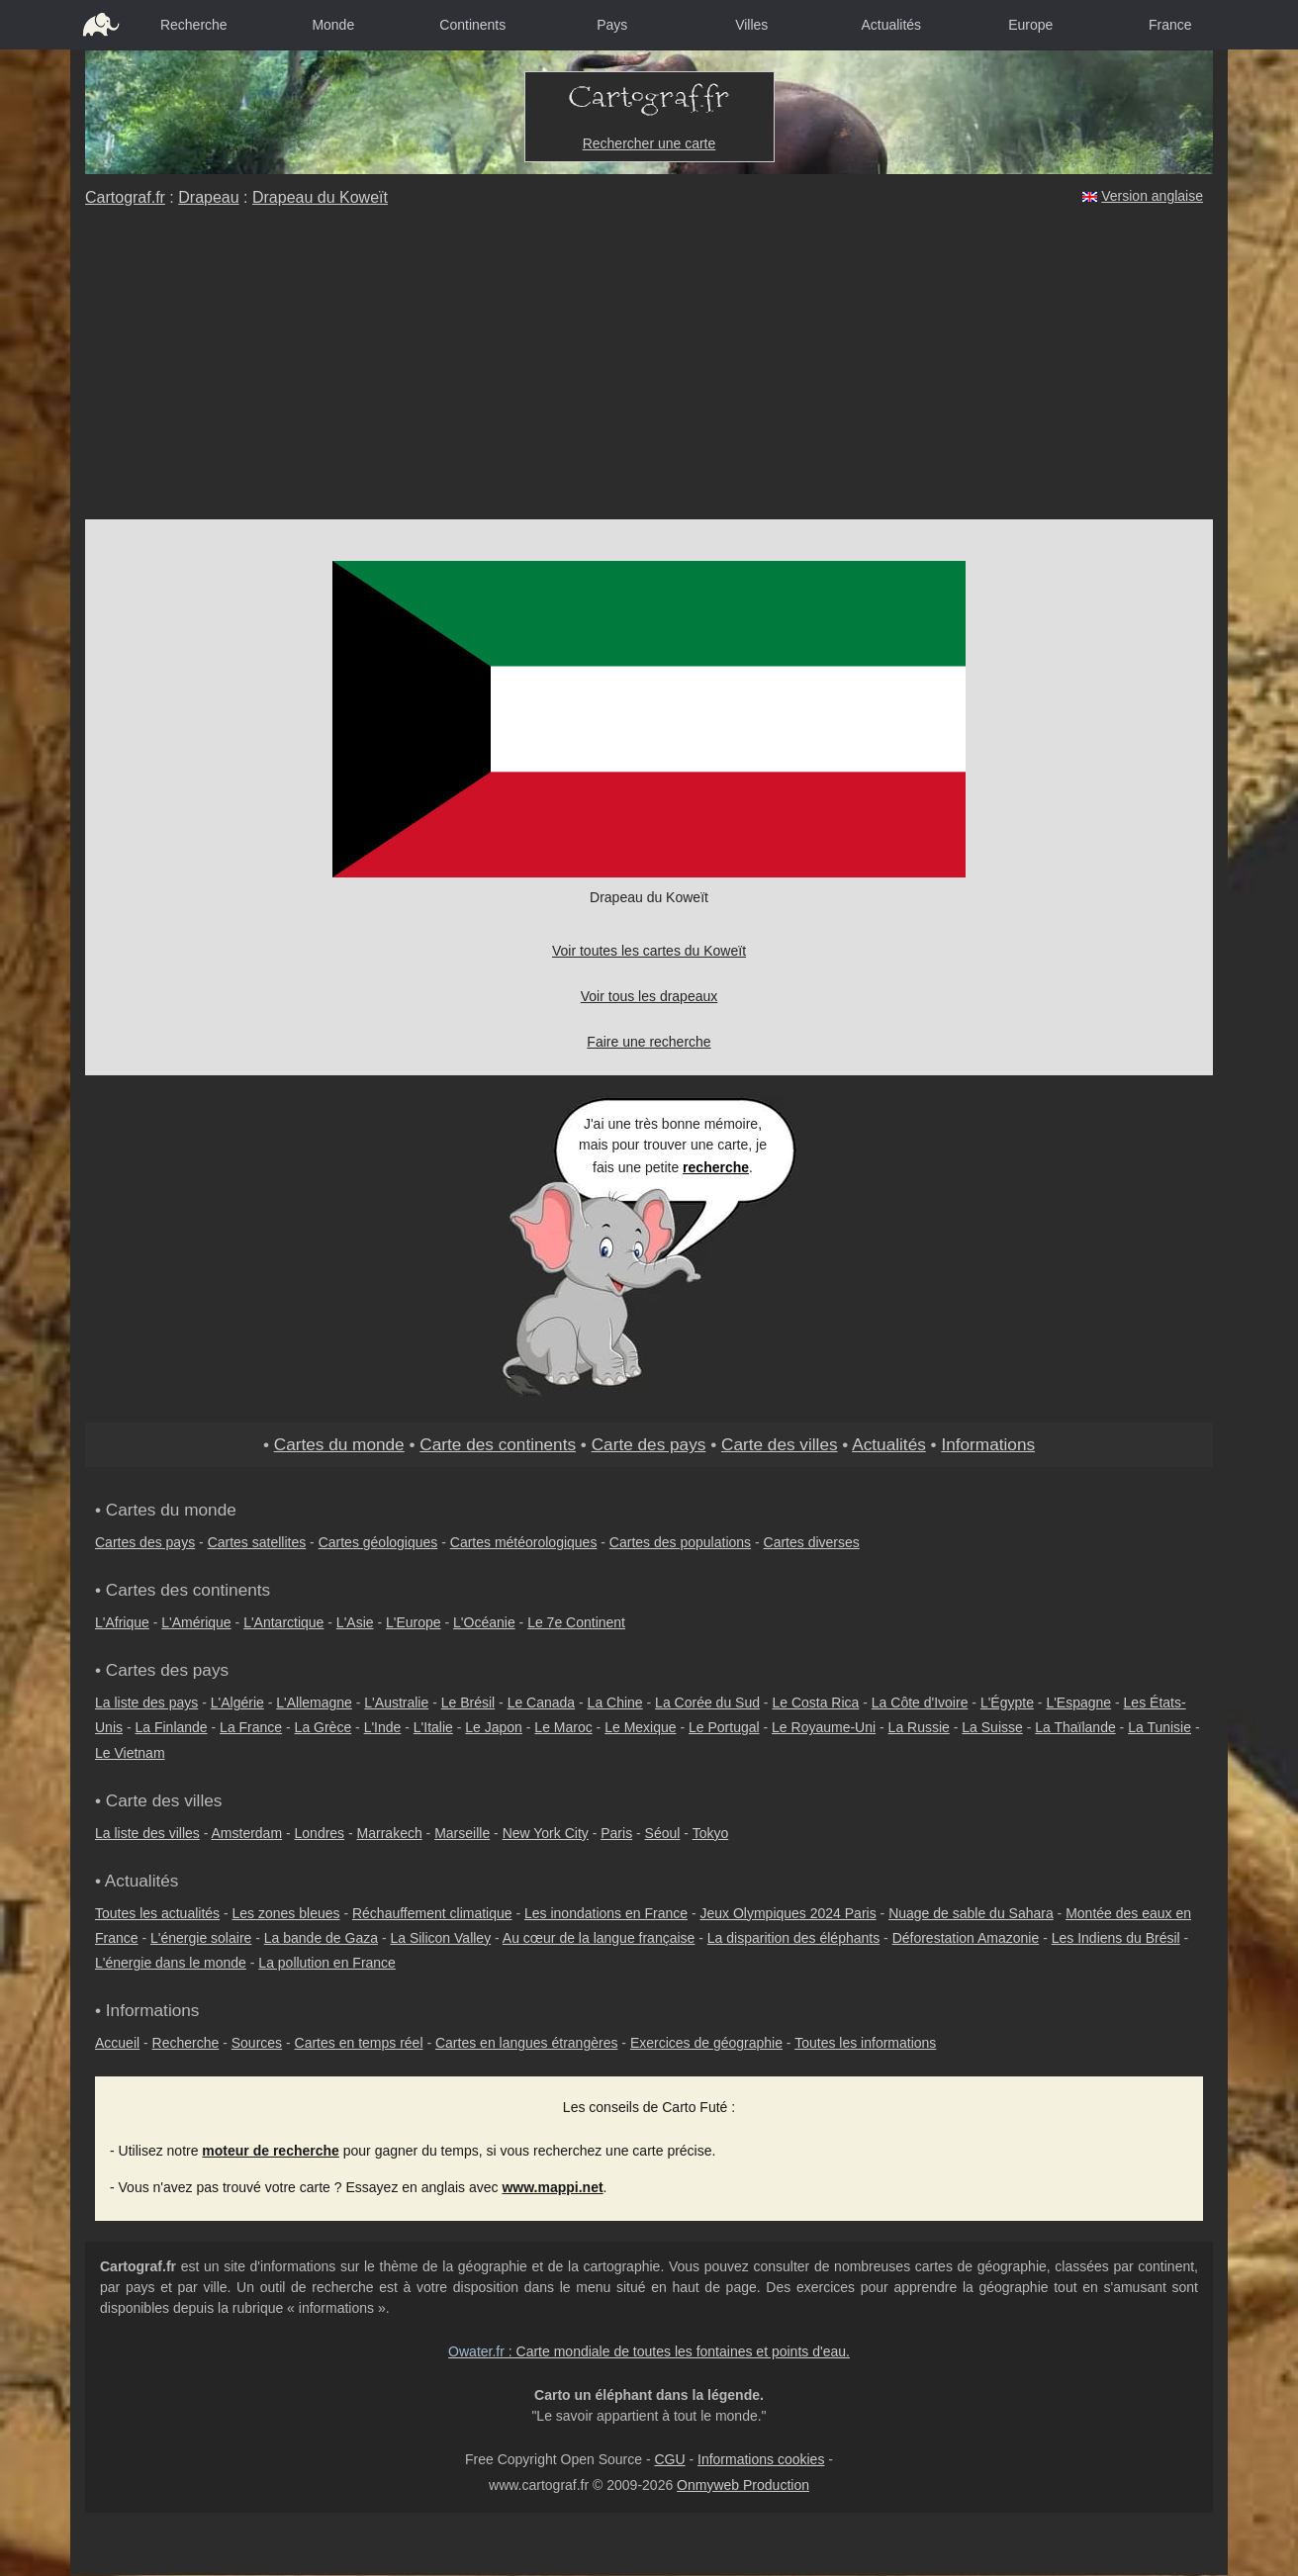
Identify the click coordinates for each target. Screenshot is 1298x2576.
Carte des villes (779, 1444)
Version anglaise (1152, 196)
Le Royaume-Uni (824, 1727)
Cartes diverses (812, 1542)
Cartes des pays (145, 1542)
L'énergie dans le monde (170, 1963)
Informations (988, 1444)
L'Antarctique (283, 1622)
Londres (320, 1833)
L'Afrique (122, 1622)
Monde (333, 25)
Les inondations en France (606, 1913)
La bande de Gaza (321, 1938)
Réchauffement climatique (432, 1913)
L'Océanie (484, 1622)
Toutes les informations (865, 2043)
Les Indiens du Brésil (1116, 1938)
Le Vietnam (130, 1753)
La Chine (615, 1702)
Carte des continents (497, 1444)
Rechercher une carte (649, 143)
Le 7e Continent (576, 1622)
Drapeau (208, 197)
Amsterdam (247, 1833)
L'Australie (396, 1702)
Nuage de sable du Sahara (971, 1913)
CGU (669, 2459)
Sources (257, 2043)
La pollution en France (327, 1963)
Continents (472, 25)
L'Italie (433, 1727)
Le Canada (542, 1702)
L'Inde (383, 1727)
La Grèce (323, 1727)
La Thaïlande (1075, 1727)
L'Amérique (196, 1622)
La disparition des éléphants (793, 1938)
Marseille (462, 1833)
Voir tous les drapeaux (649, 996)
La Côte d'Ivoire (920, 1702)
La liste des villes (147, 1833)
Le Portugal (724, 1727)
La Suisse (992, 1727)
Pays (612, 25)
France (1170, 25)
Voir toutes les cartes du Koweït (649, 951)
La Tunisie (1159, 1727)
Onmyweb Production (743, 2485)
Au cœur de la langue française (599, 1938)
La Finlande (171, 1727)
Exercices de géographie (706, 2043)
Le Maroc (563, 1727)
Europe (1030, 25)
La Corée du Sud (707, 1702)
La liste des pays (146, 1702)
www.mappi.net (552, 2187)
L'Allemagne (314, 1702)
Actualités (891, 25)
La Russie (919, 1727)
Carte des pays (649, 1444)
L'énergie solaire (200, 1938)
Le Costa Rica (815, 1702)
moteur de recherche (270, 2151)
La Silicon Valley (440, 1938)
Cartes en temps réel (359, 2043)
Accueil (117, 2043)
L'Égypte (1007, 1702)
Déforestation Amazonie (966, 1938)
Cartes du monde (339, 1444)
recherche (716, 1167)
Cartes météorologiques (524, 1542)
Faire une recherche (648, 1042)
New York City (546, 1833)
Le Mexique (640, 1727)
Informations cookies (760, 2459)
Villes (751, 25)
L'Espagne (1078, 1702)
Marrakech (389, 1833)
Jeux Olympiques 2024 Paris (787, 1913)
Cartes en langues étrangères (526, 2043)
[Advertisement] (649, 370)
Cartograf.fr (125, 197)
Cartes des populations (680, 1542)
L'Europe (413, 1622)
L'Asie (355, 1622)
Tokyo (711, 1833)
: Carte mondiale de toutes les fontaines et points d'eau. (649, 2351)
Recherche (194, 25)
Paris (616, 1833)
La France (251, 1727)
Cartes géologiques (378, 1542)
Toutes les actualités (157, 1913)
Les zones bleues (286, 1913)
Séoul (663, 1833)
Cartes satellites (257, 1542)
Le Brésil (468, 1702)
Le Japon (493, 1727)
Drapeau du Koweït (320, 197)
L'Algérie (237, 1702)
